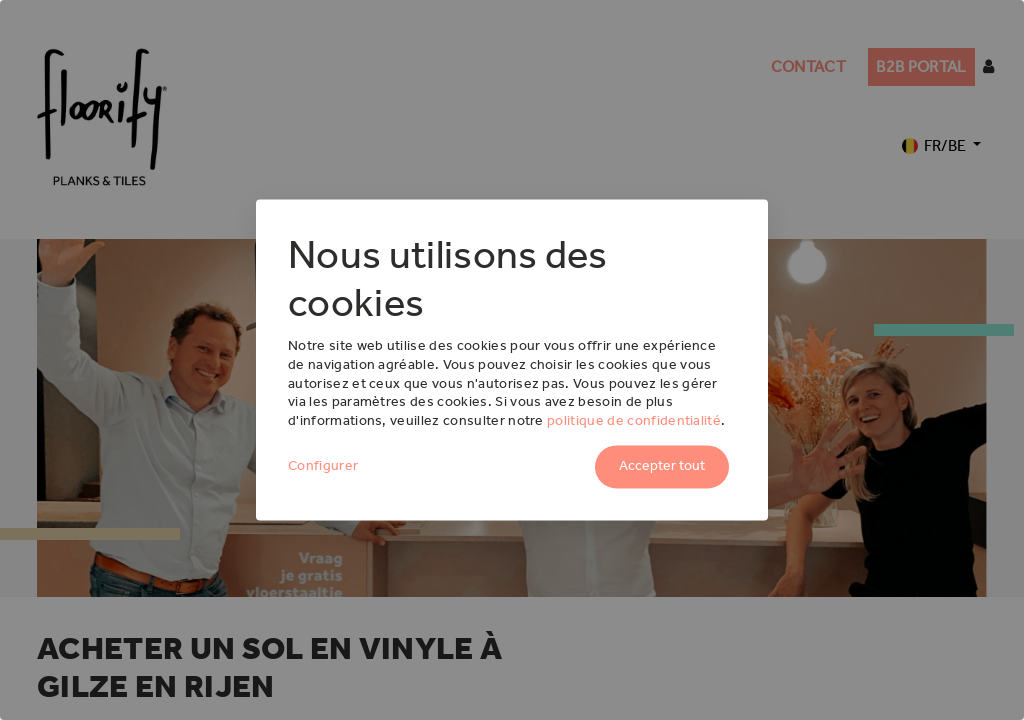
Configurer (323, 466)
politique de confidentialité (634, 421)
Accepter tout (662, 466)
